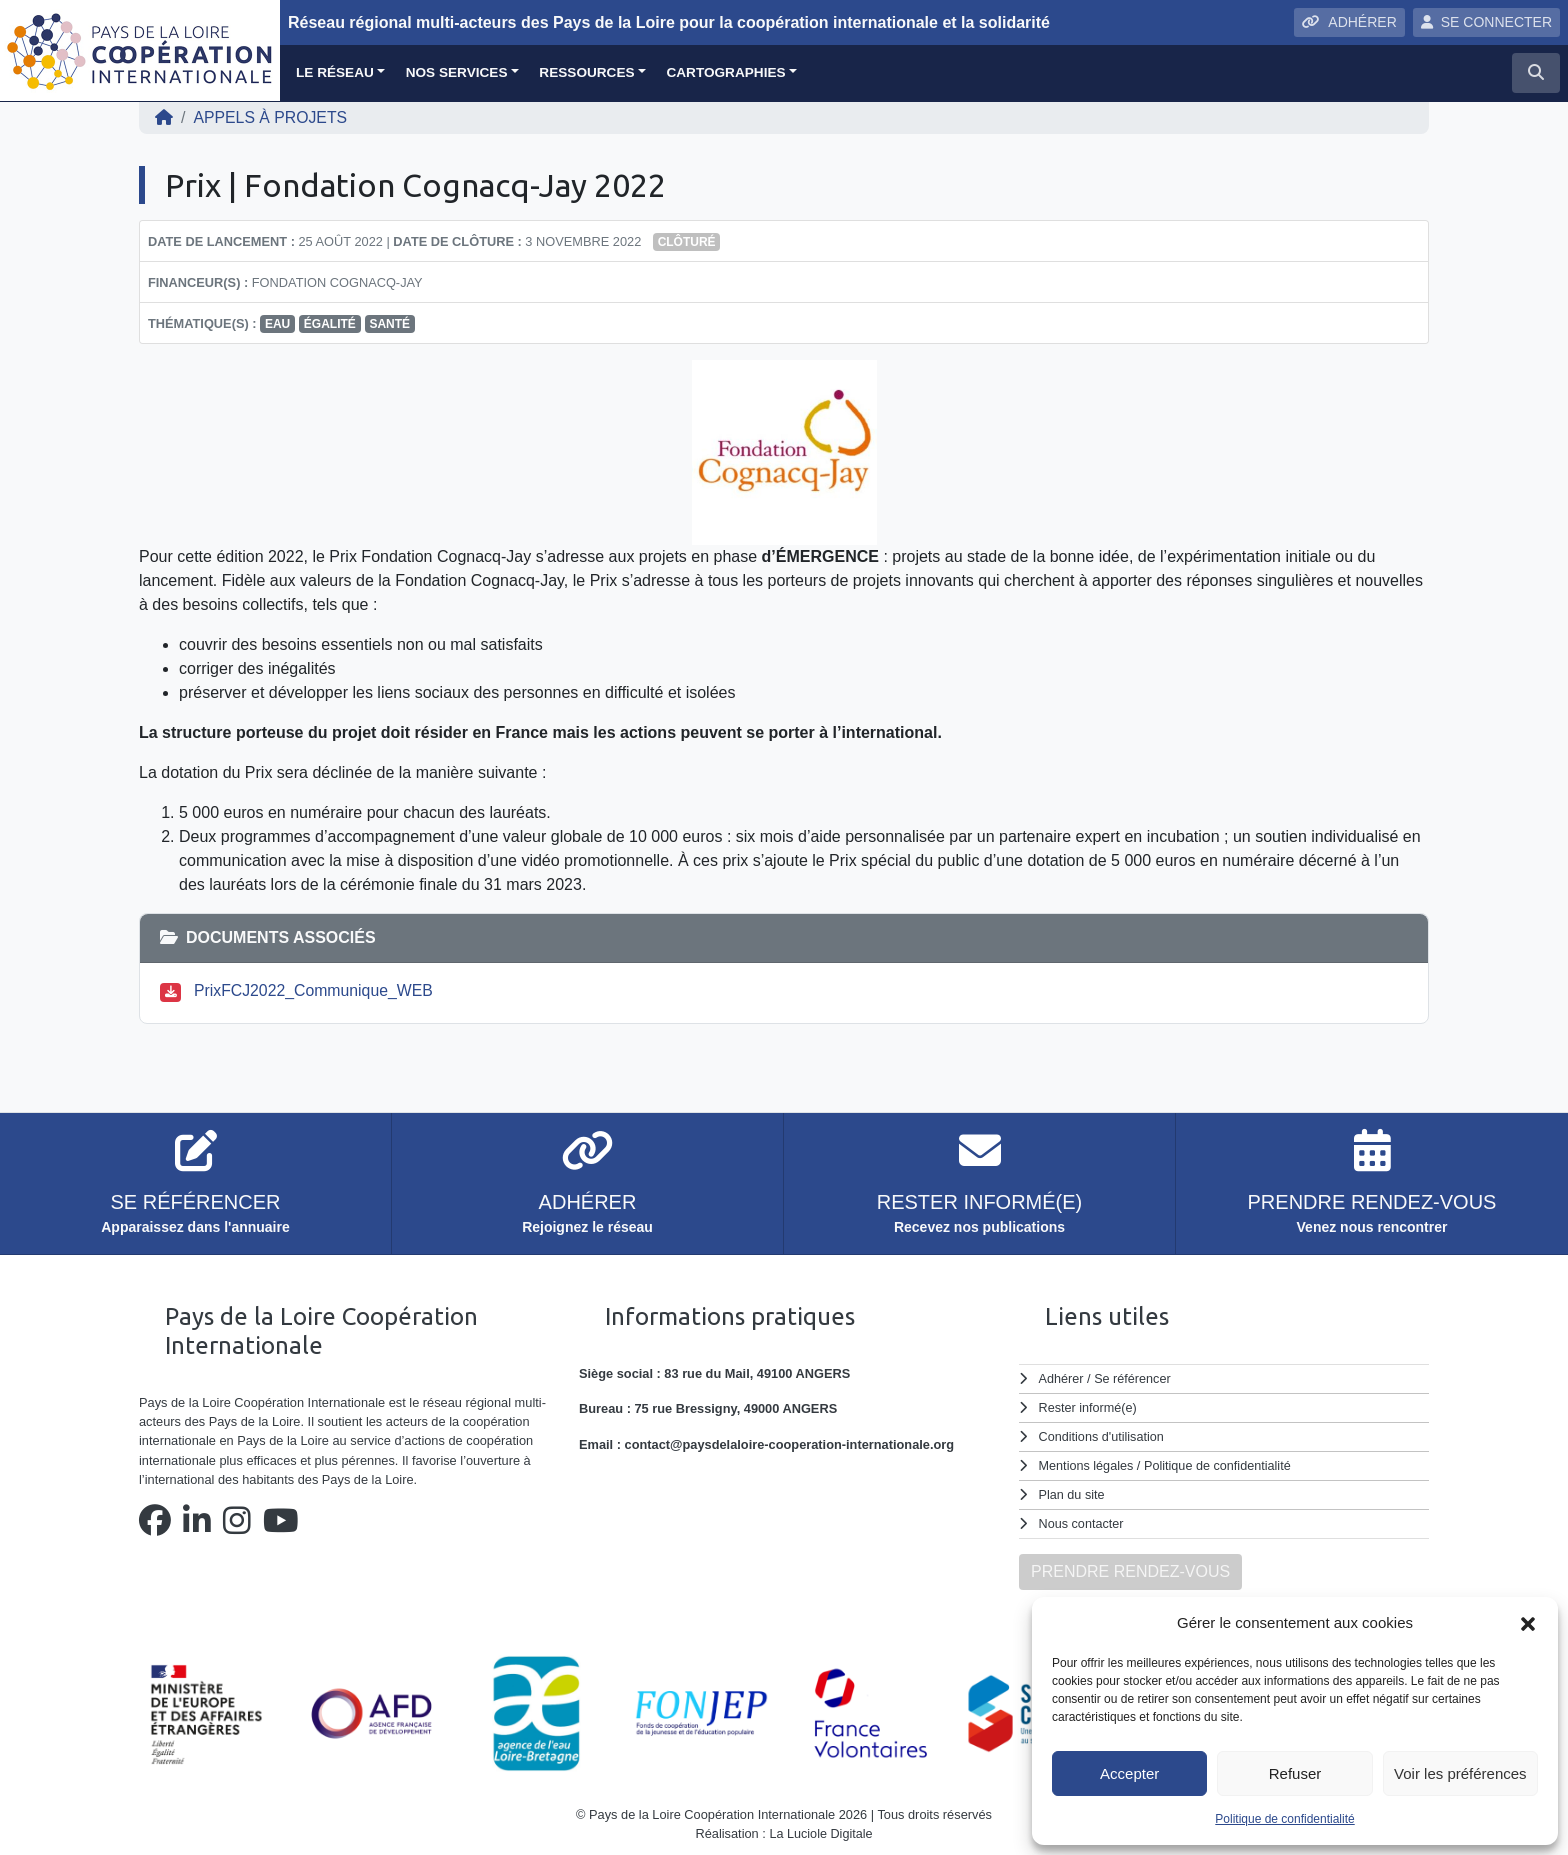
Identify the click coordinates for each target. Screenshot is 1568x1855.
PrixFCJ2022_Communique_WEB (315, 990)
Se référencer (1133, 1378)
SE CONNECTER (1486, 22)
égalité (330, 324)
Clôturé (687, 242)
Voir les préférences (1460, 1773)
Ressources (586, 72)
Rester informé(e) (1089, 1406)
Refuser (1295, 1773)
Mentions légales (1087, 1463)
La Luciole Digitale (821, 1829)
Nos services (457, 72)
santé (389, 324)
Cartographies (725, 72)
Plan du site (1072, 1491)
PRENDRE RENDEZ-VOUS (1130, 1566)
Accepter (1129, 1773)
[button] (1528, 1623)
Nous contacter (1082, 1519)
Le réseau (335, 72)
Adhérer (1061, 1378)
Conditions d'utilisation (1102, 1435)
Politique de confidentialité (1284, 1819)
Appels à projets (271, 117)
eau (277, 324)
